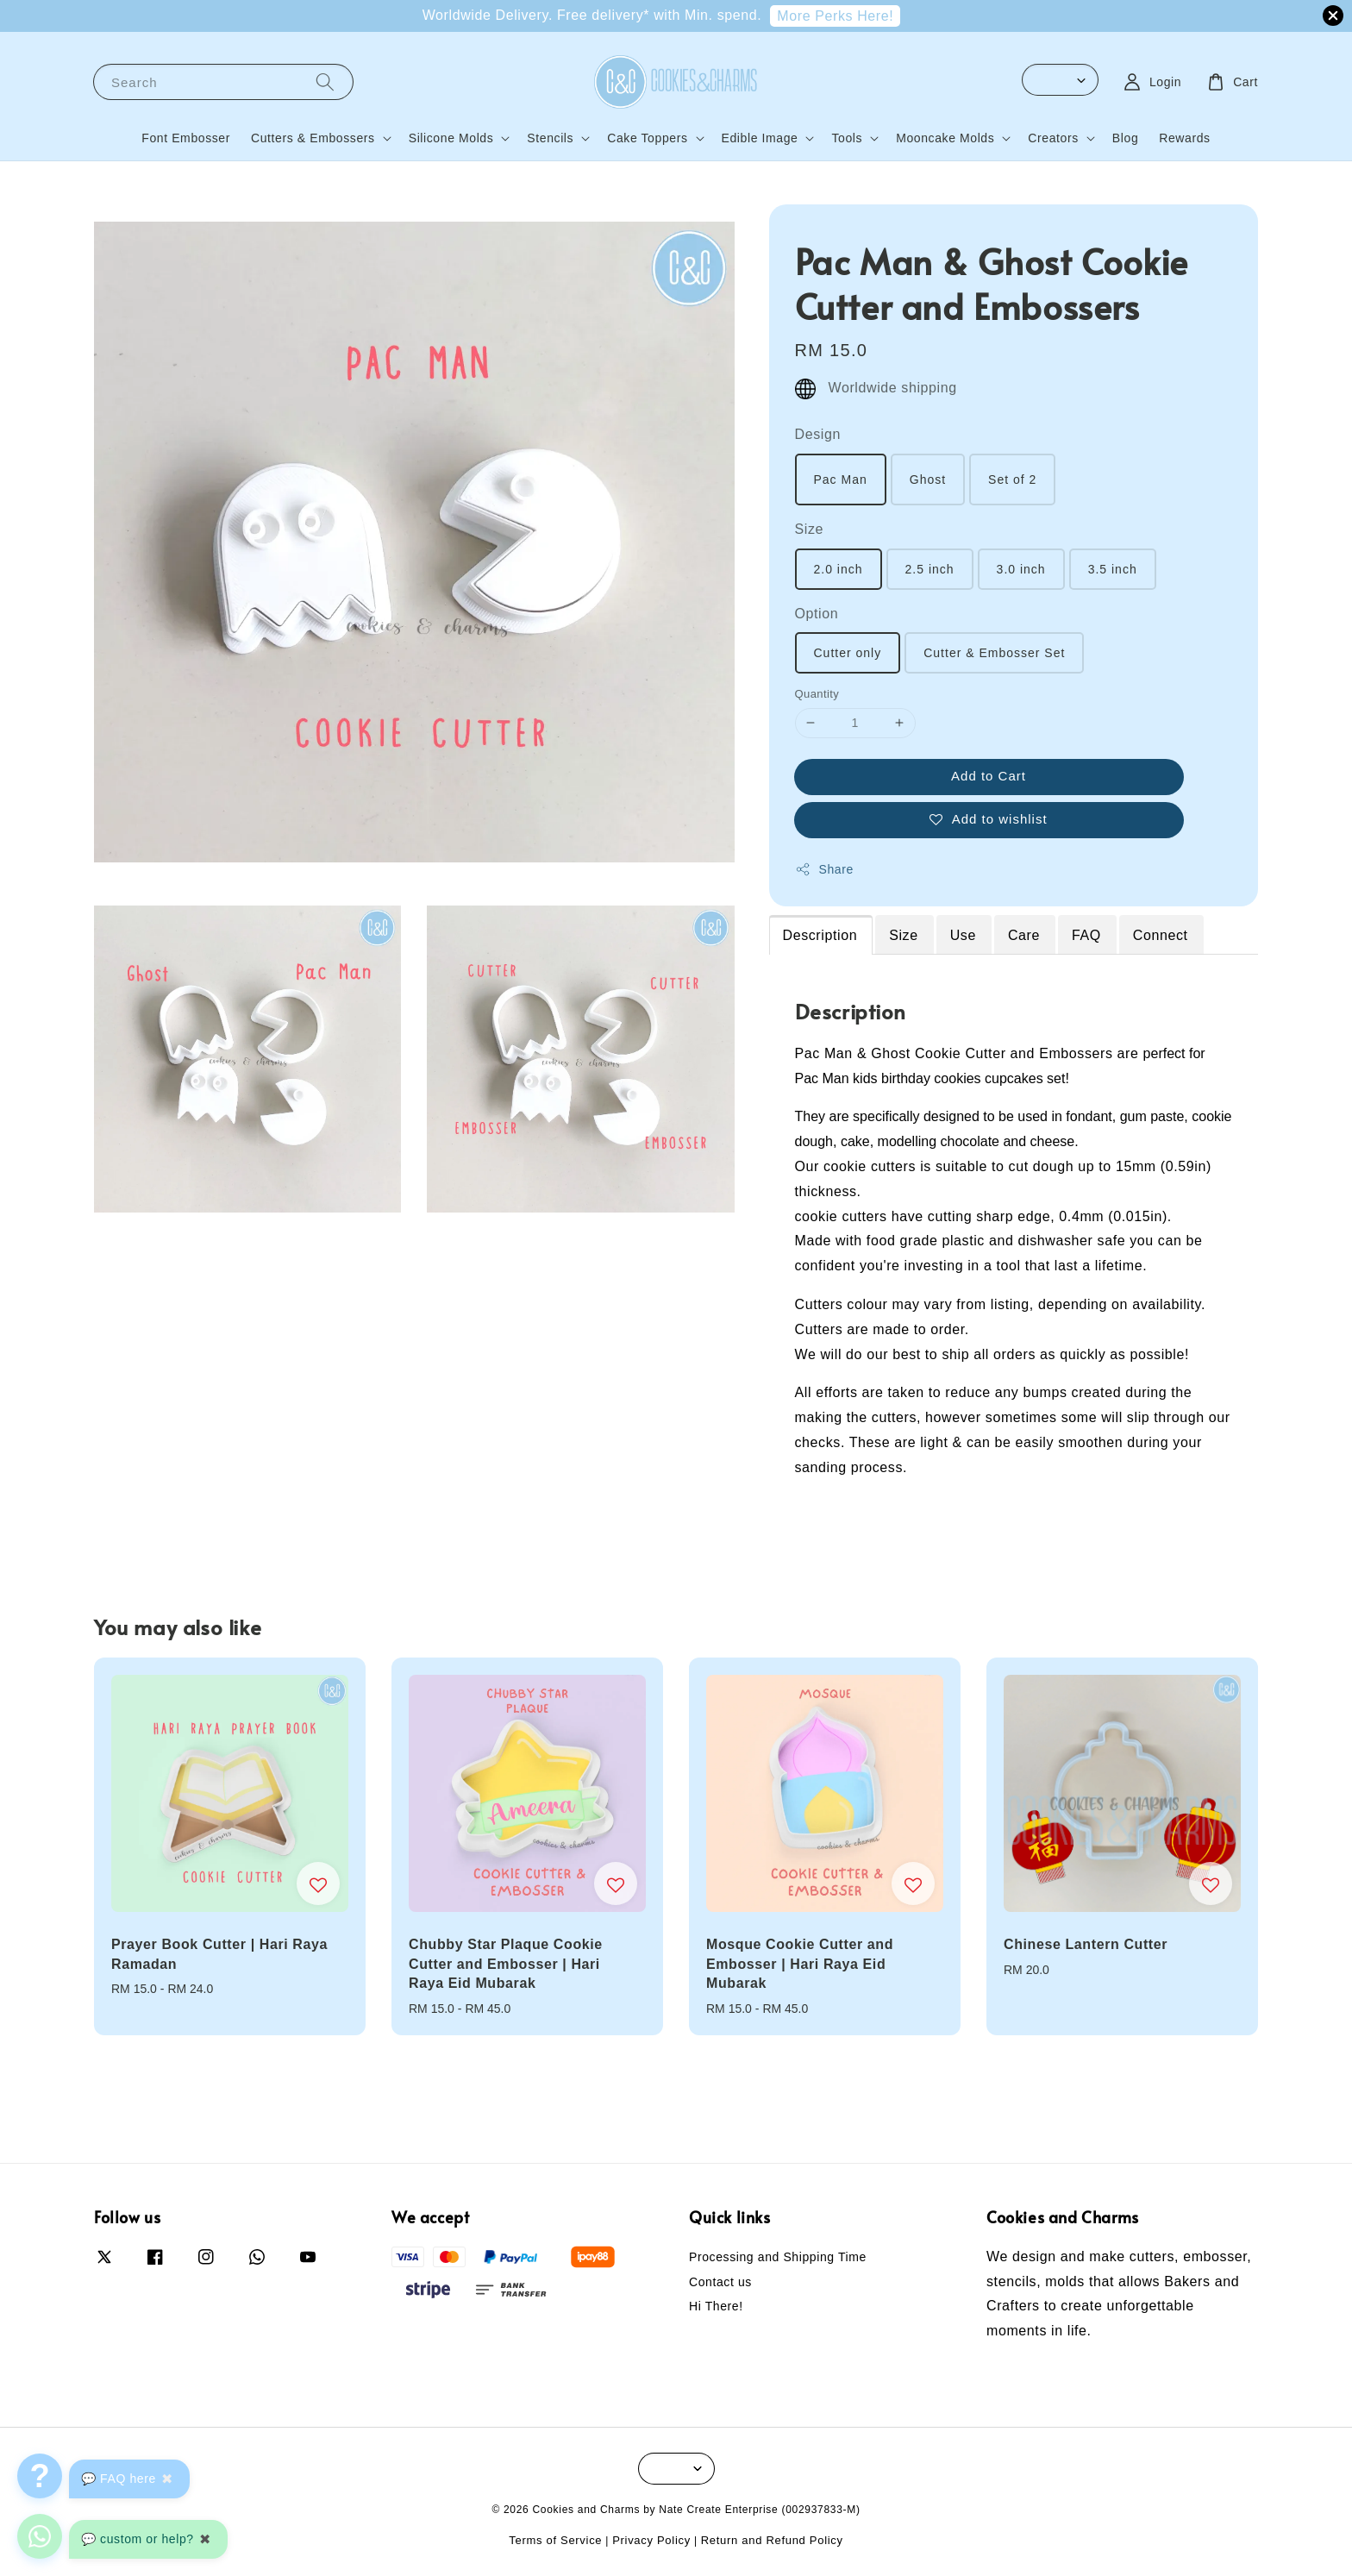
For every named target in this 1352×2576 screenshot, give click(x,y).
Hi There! (716, 2306)
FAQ (1086, 935)
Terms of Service (555, 2540)
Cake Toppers (647, 138)
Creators (1053, 138)
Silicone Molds (451, 138)
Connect (1160, 935)
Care (1024, 935)
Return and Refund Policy (772, 2540)
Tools (846, 138)
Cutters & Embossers (313, 138)
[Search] (325, 81)
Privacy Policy (651, 2540)
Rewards (1184, 138)
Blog (1125, 138)
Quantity (817, 693)
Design (818, 434)
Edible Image (760, 138)
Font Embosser (185, 138)
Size (809, 529)
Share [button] (824, 869)
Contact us (720, 2282)
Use (963, 935)
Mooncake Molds (945, 138)
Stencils (550, 138)
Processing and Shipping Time (778, 2257)
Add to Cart (988, 775)
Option (817, 613)
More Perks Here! (835, 16)
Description (820, 935)
